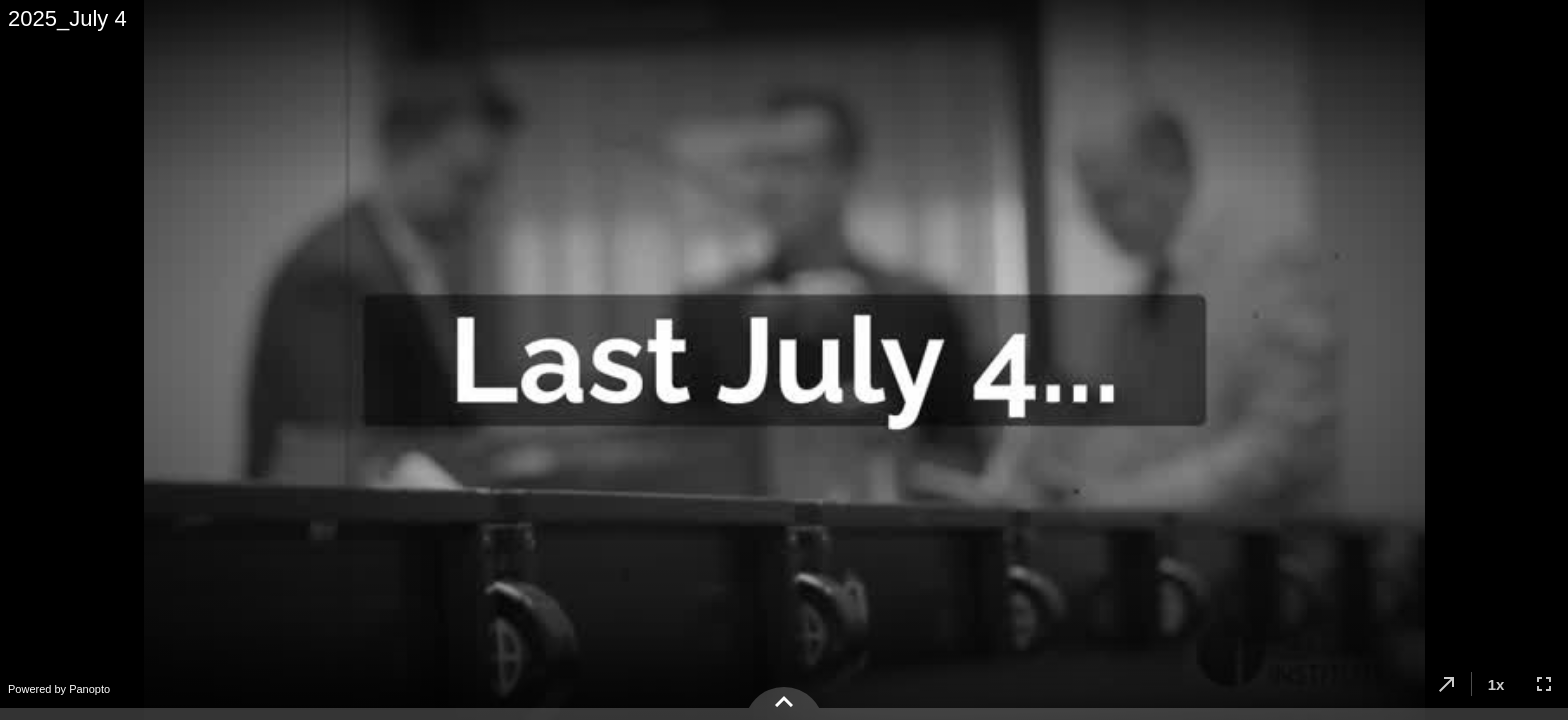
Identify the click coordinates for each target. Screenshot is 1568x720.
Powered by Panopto (59, 689)
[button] (1447, 684)
